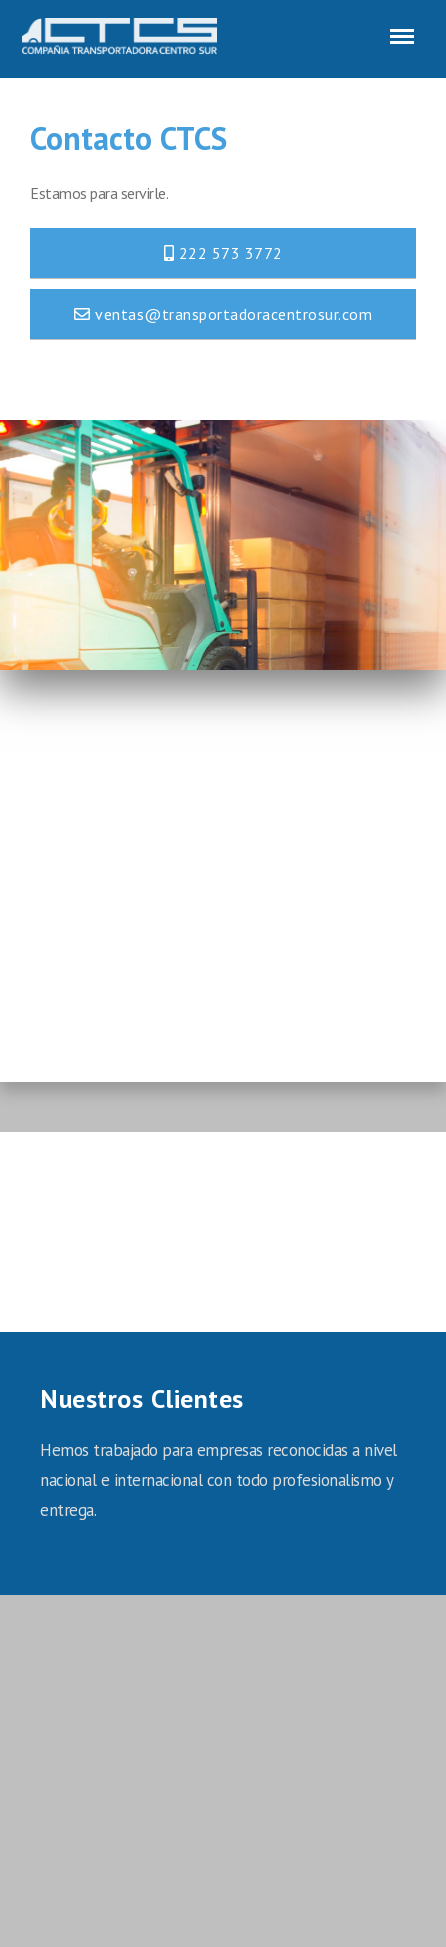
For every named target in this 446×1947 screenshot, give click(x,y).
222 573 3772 (223, 253)
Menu (398, 26)
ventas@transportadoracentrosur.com (223, 314)
